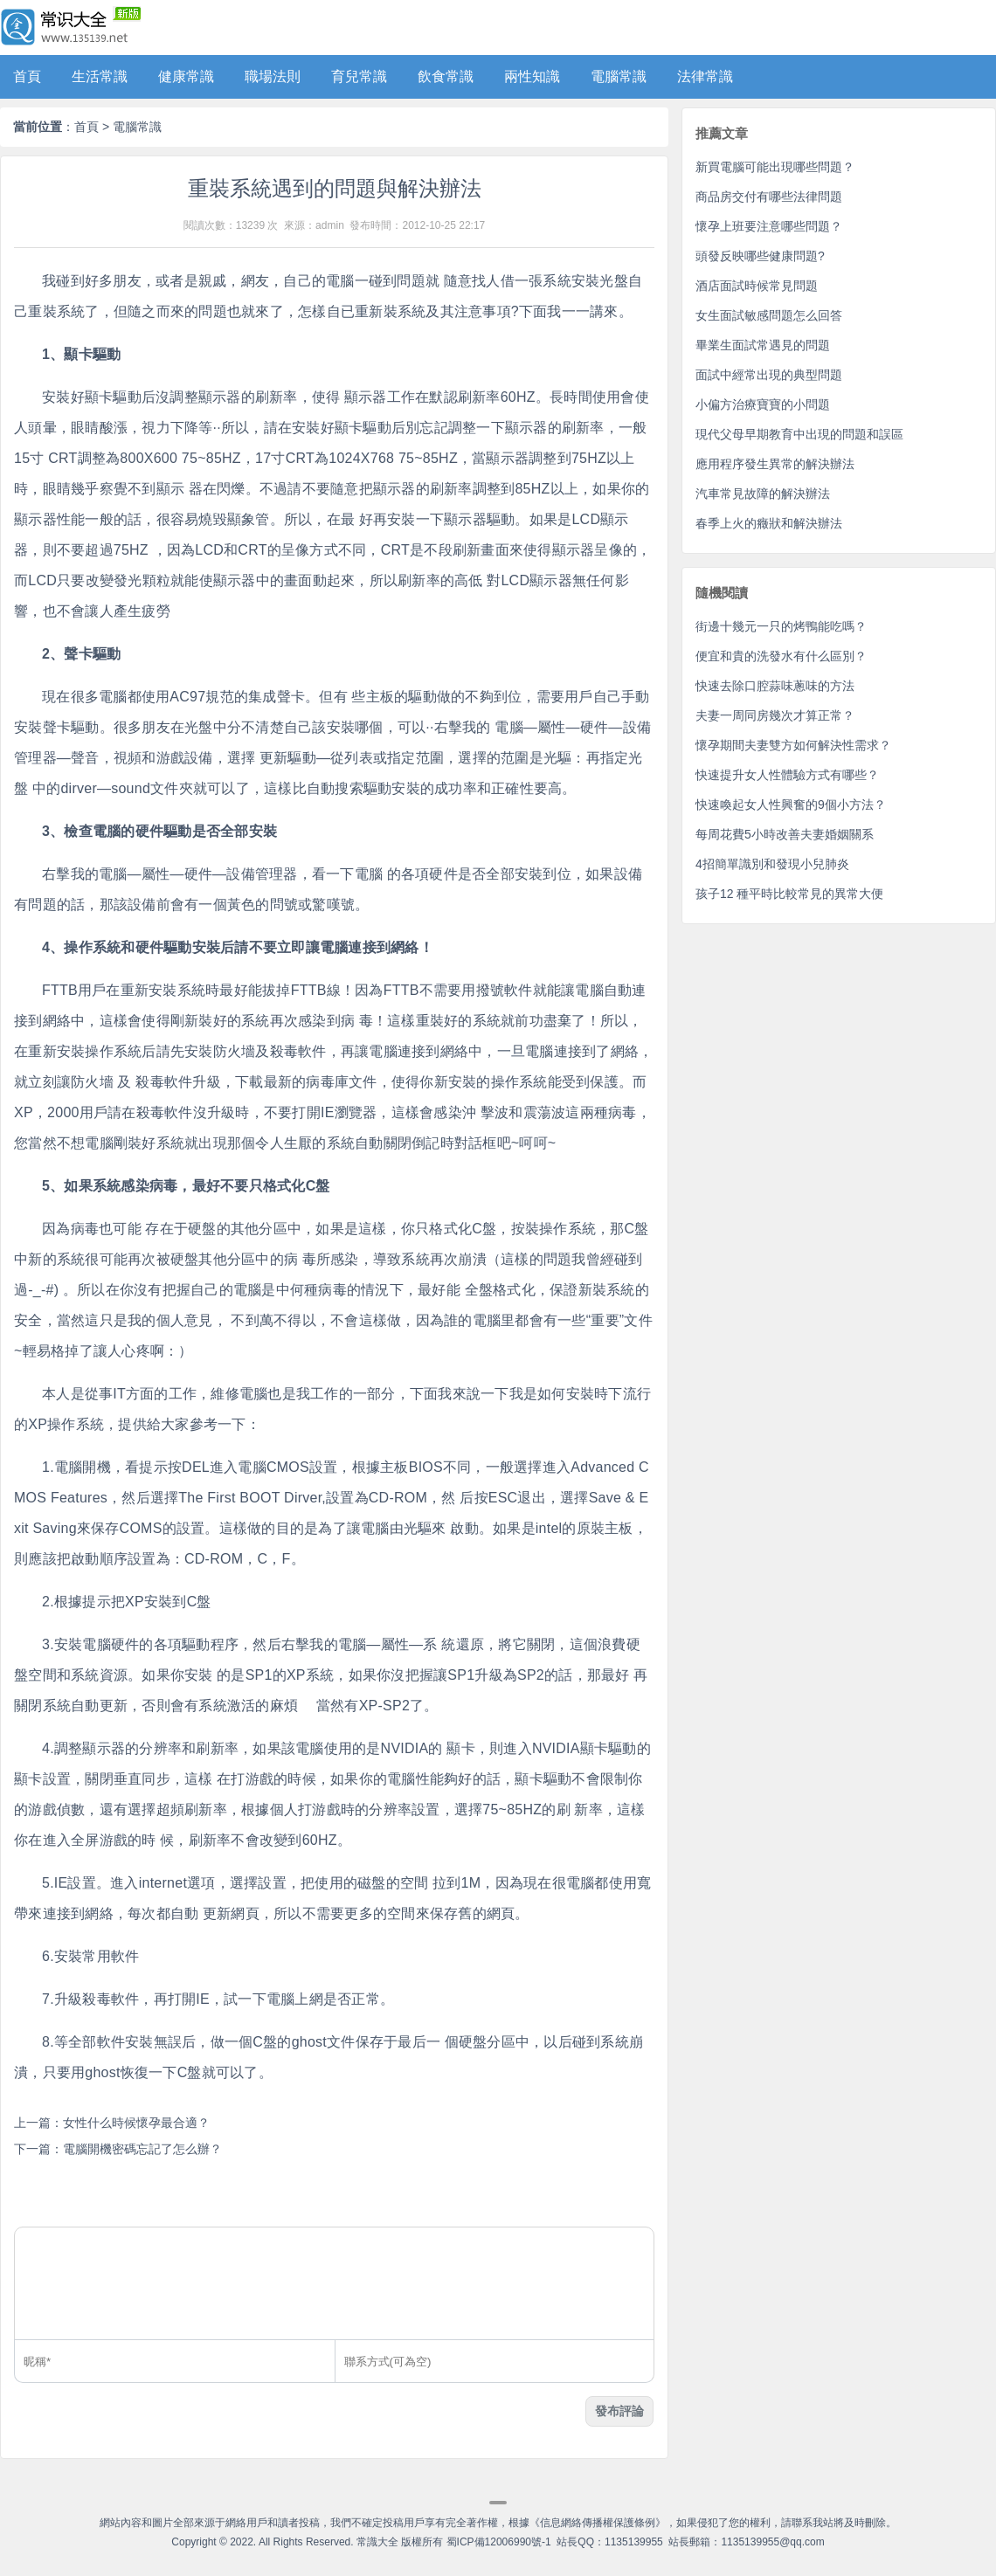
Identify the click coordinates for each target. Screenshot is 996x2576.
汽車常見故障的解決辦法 (762, 494)
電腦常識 (619, 76)
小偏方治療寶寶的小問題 (762, 404)
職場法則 (273, 76)
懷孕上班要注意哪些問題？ (768, 226)
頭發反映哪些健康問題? (760, 256)
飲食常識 (446, 76)
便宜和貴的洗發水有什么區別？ (781, 656)
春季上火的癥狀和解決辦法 (768, 523)
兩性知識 (532, 76)
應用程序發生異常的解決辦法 (774, 464)
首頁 (27, 76)
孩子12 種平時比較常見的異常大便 (789, 894)
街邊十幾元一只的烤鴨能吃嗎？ (781, 626)
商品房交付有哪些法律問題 (768, 197)
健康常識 (186, 76)
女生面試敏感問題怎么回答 (768, 315)
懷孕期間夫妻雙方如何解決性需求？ (793, 745)
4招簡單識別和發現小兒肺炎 (772, 864)
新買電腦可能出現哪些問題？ (774, 167)
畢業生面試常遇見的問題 (762, 345)
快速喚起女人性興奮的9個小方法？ (790, 804)
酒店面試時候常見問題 (756, 286)
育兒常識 (359, 76)
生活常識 (100, 76)
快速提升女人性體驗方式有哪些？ (787, 775)
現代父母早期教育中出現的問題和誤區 (799, 434)
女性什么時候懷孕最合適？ (136, 2123)
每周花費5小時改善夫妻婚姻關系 (784, 834)
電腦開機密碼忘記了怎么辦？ (142, 2149)
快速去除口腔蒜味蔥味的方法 (774, 686)
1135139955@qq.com (772, 2542)
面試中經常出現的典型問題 (768, 375)
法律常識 (705, 76)
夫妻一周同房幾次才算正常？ (774, 715)
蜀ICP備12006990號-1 (498, 2542)
